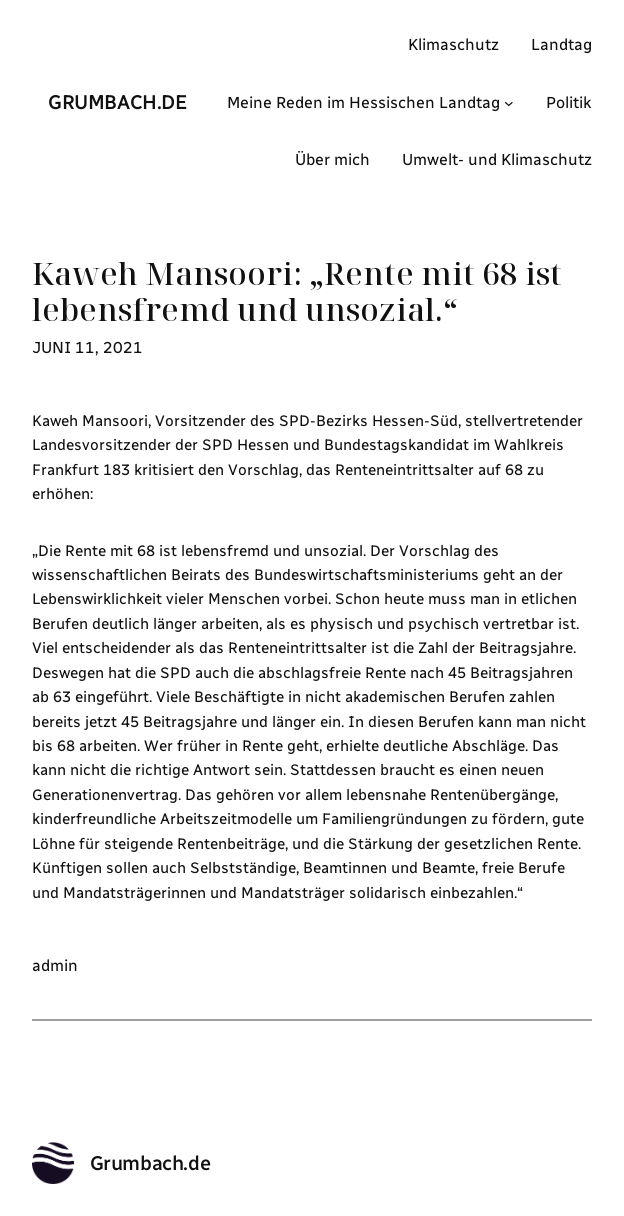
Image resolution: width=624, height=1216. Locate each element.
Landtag (561, 44)
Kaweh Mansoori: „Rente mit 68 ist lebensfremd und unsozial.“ (297, 291)
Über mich (332, 159)
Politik (569, 102)
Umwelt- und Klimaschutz (497, 159)
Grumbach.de (118, 102)
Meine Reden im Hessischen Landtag (363, 102)
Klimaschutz (453, 44)
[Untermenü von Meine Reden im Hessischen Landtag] (509, 103)
